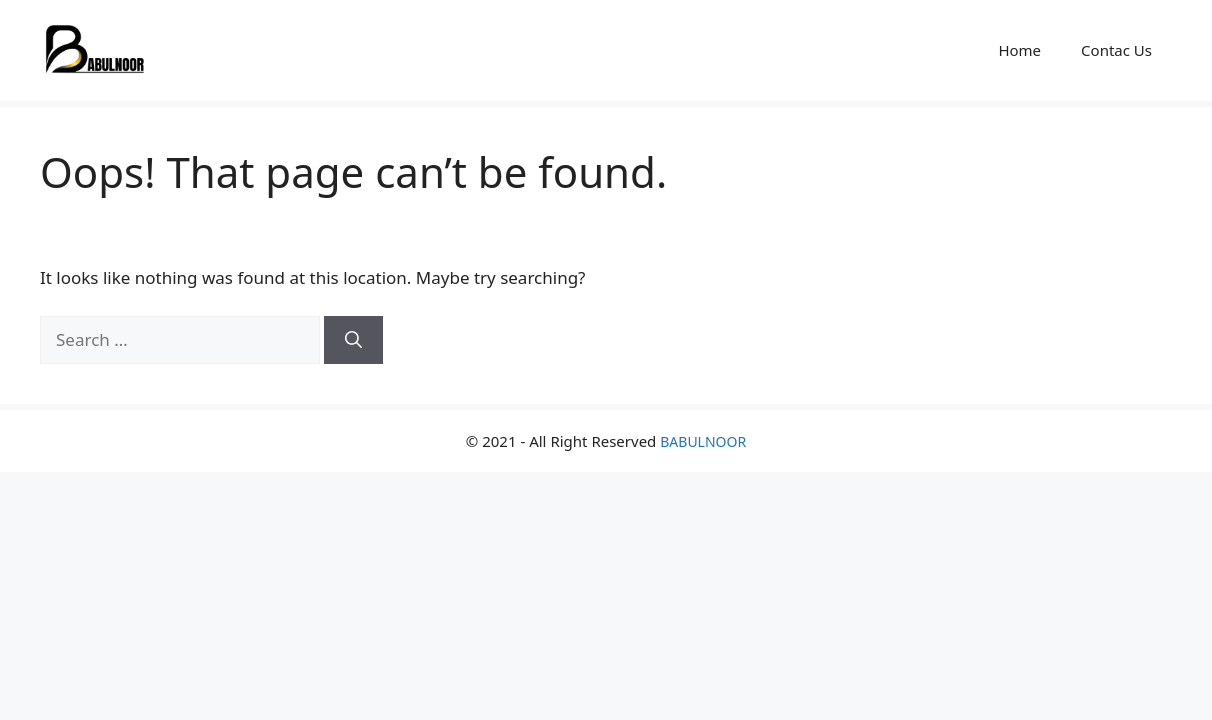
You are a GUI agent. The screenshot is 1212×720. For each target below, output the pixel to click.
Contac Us (1116, 50)
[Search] (353, 340)
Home (1019, 50)
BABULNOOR (703, 441)
